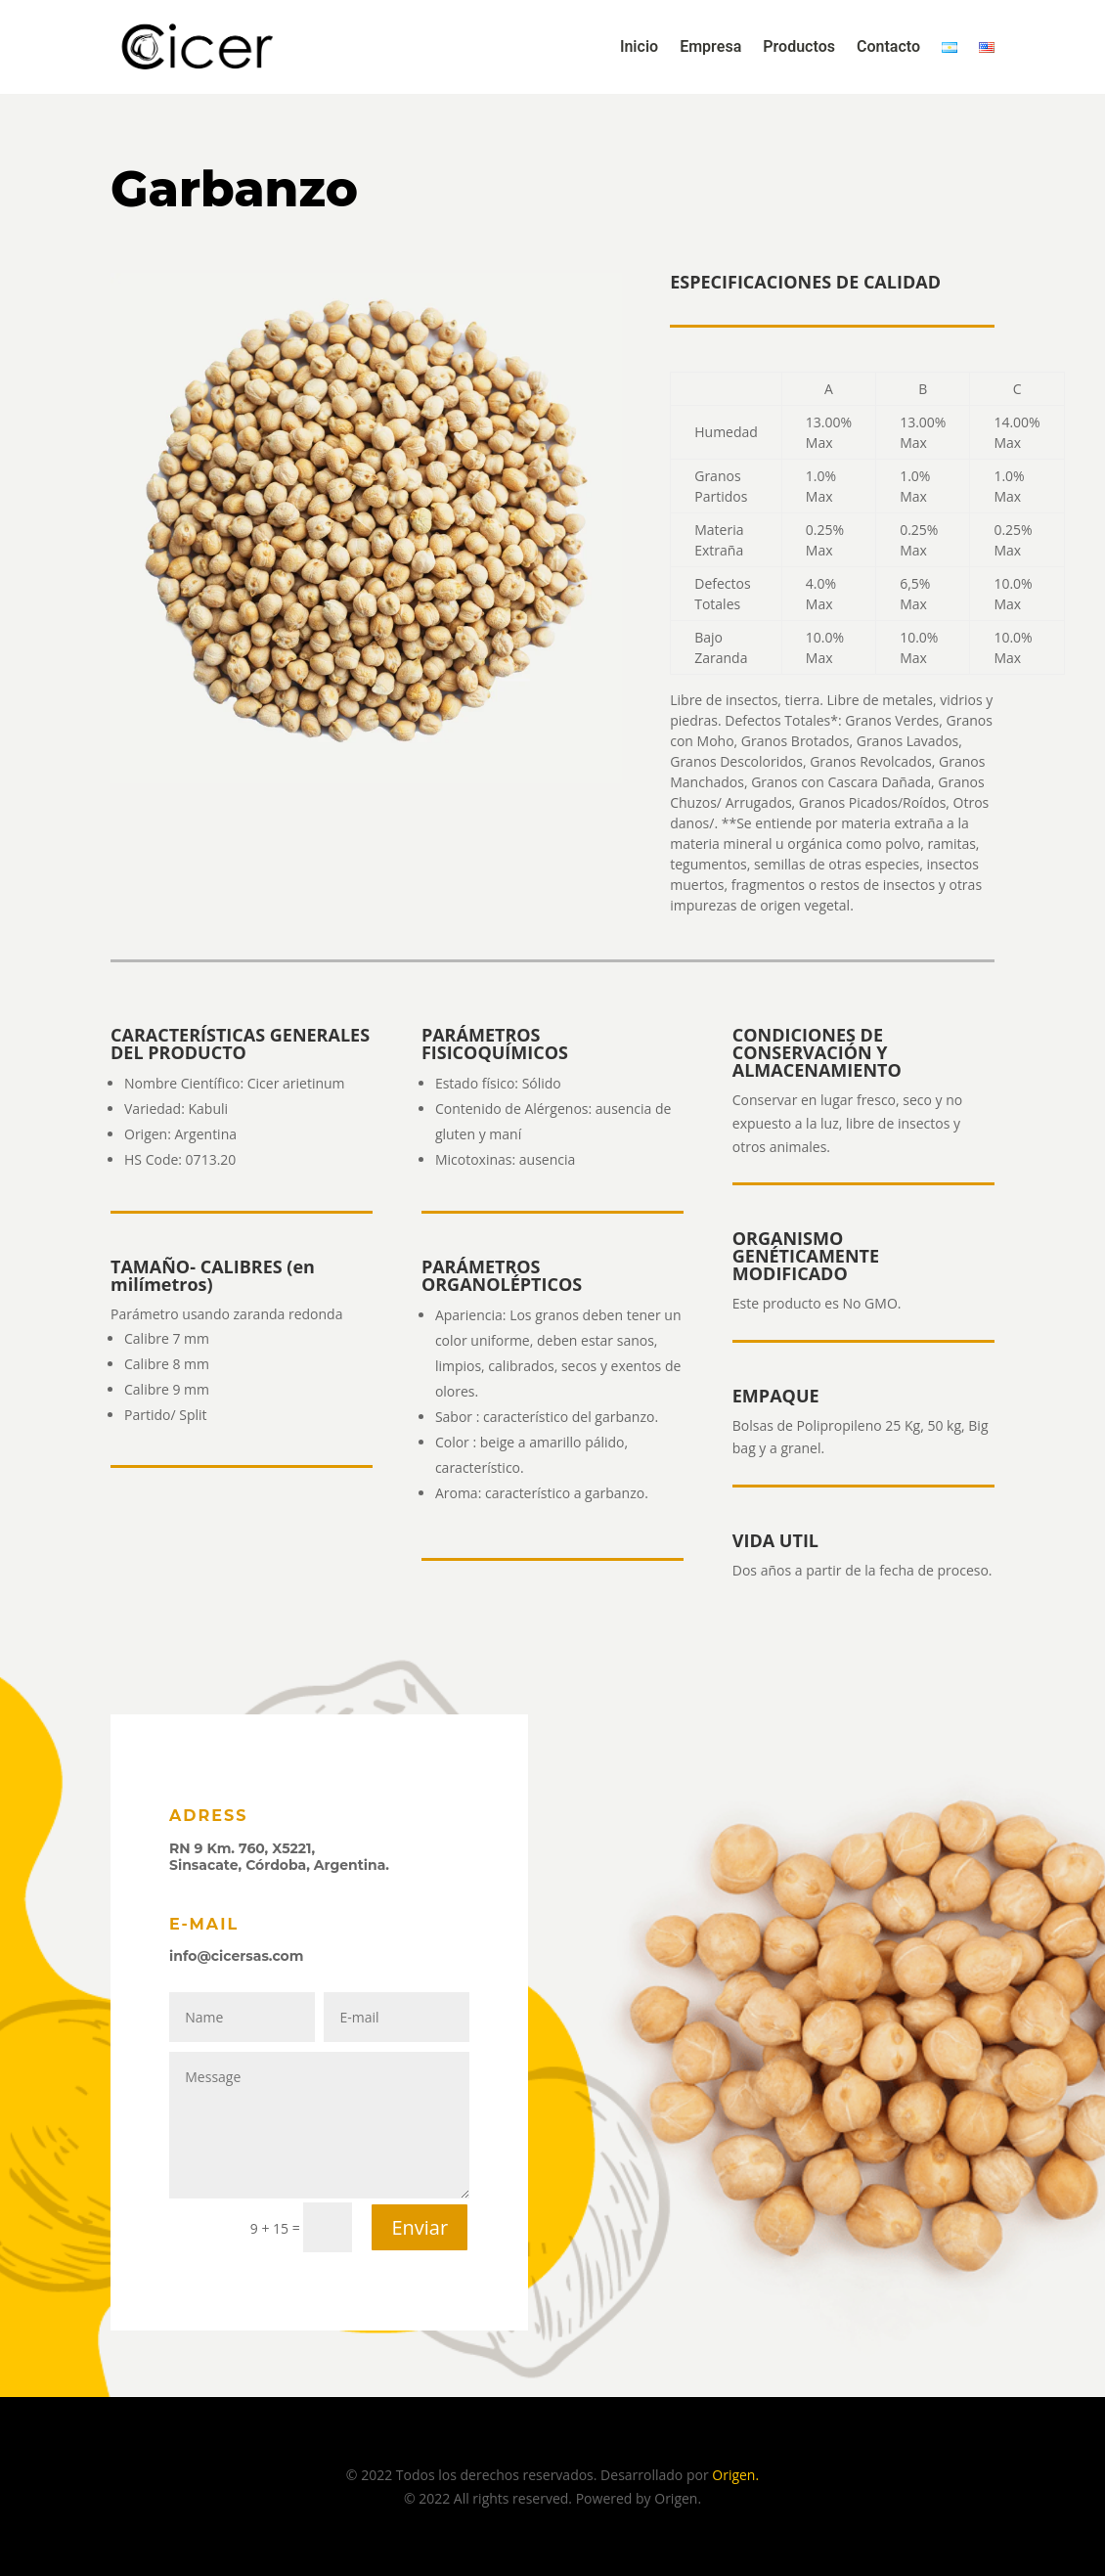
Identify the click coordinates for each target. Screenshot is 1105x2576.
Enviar (419, 2227)
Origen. (735, 2474)
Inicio (639, 47)
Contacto (888, 47)
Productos (799, 47)
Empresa (710, 47)
